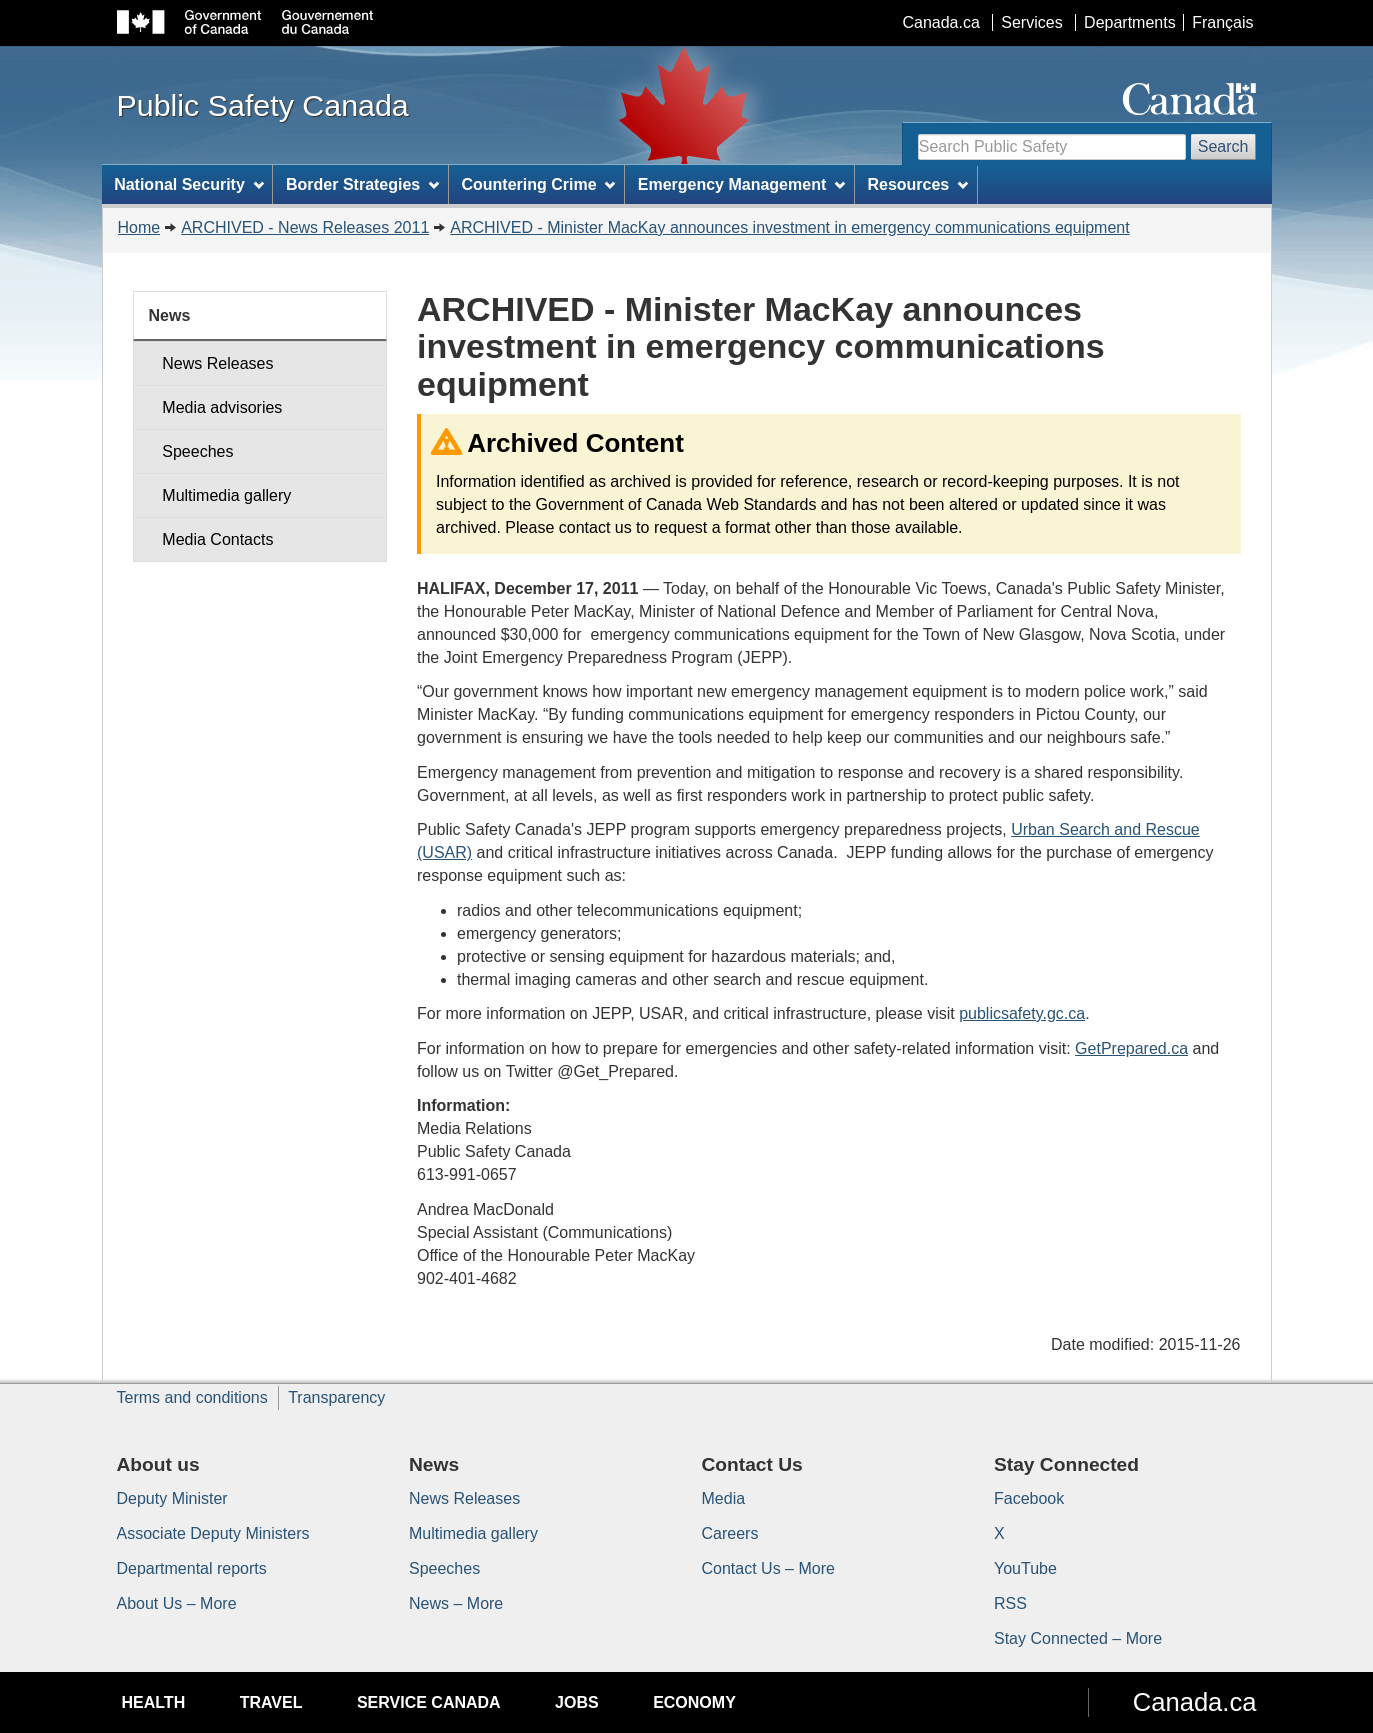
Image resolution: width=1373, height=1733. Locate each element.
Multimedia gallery (226, 495)
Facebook (1029, 1498)
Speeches (197, 451)
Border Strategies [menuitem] (362, 184)
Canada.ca (940, 22)
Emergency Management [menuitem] (741, 184)
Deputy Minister (172, 1498)
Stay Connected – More (1078, 1638)
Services (1031, 22)
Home (139, 227)
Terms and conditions (192, 1397)
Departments (1130, 22)
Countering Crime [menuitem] (538, 184)
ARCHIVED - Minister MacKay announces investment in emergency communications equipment (789, 227)
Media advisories (222, 407)
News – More (456, 1603)
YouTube (1025, 1568)
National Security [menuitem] (189, 184)
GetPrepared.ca (1131, 1048)
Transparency (336, 1397)
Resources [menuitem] (917, 184)
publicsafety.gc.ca (1022, 1013)
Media (724, 1498)
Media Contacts (217, 539)
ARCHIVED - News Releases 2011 (305, 227)
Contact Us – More (768, 1568)
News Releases (217, 363)
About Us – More (177, 1603)
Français (1222, 22)
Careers (730, 1533)
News (170, 315)
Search (1223, 146)
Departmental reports (192, 1568)
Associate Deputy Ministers (213, 1533)
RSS (1010, 1603)
